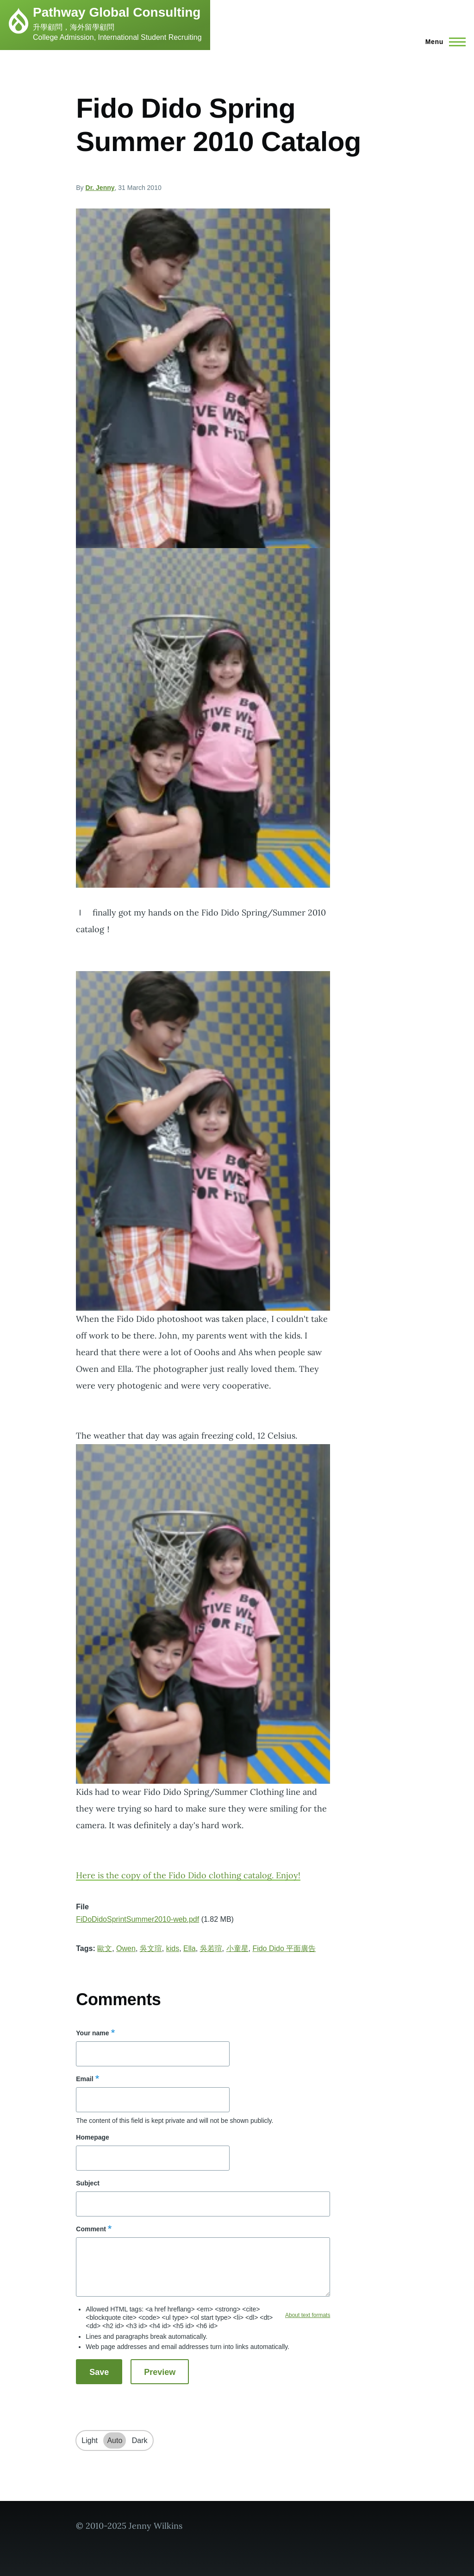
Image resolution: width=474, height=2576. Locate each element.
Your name (92, 2033)
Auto (114, 2440)
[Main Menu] (442, 41)
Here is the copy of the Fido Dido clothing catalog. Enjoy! (188, 1875)
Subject (88, 2183)
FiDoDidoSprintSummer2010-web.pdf (137, 1919)
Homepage (92, 2137)
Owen (126, 1948)
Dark (140, 2440)
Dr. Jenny (100, 187)
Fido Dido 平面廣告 (284, 1948)
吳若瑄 (211, 1948)
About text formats (307, 2315)
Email (84, 2079)
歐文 (104, 1948)
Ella (189, 1948)
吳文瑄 (151, 1948)
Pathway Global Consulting (116, 12)
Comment (91, 2229)
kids (172, 1948)
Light (89, 2440)
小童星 (237, 1948)
